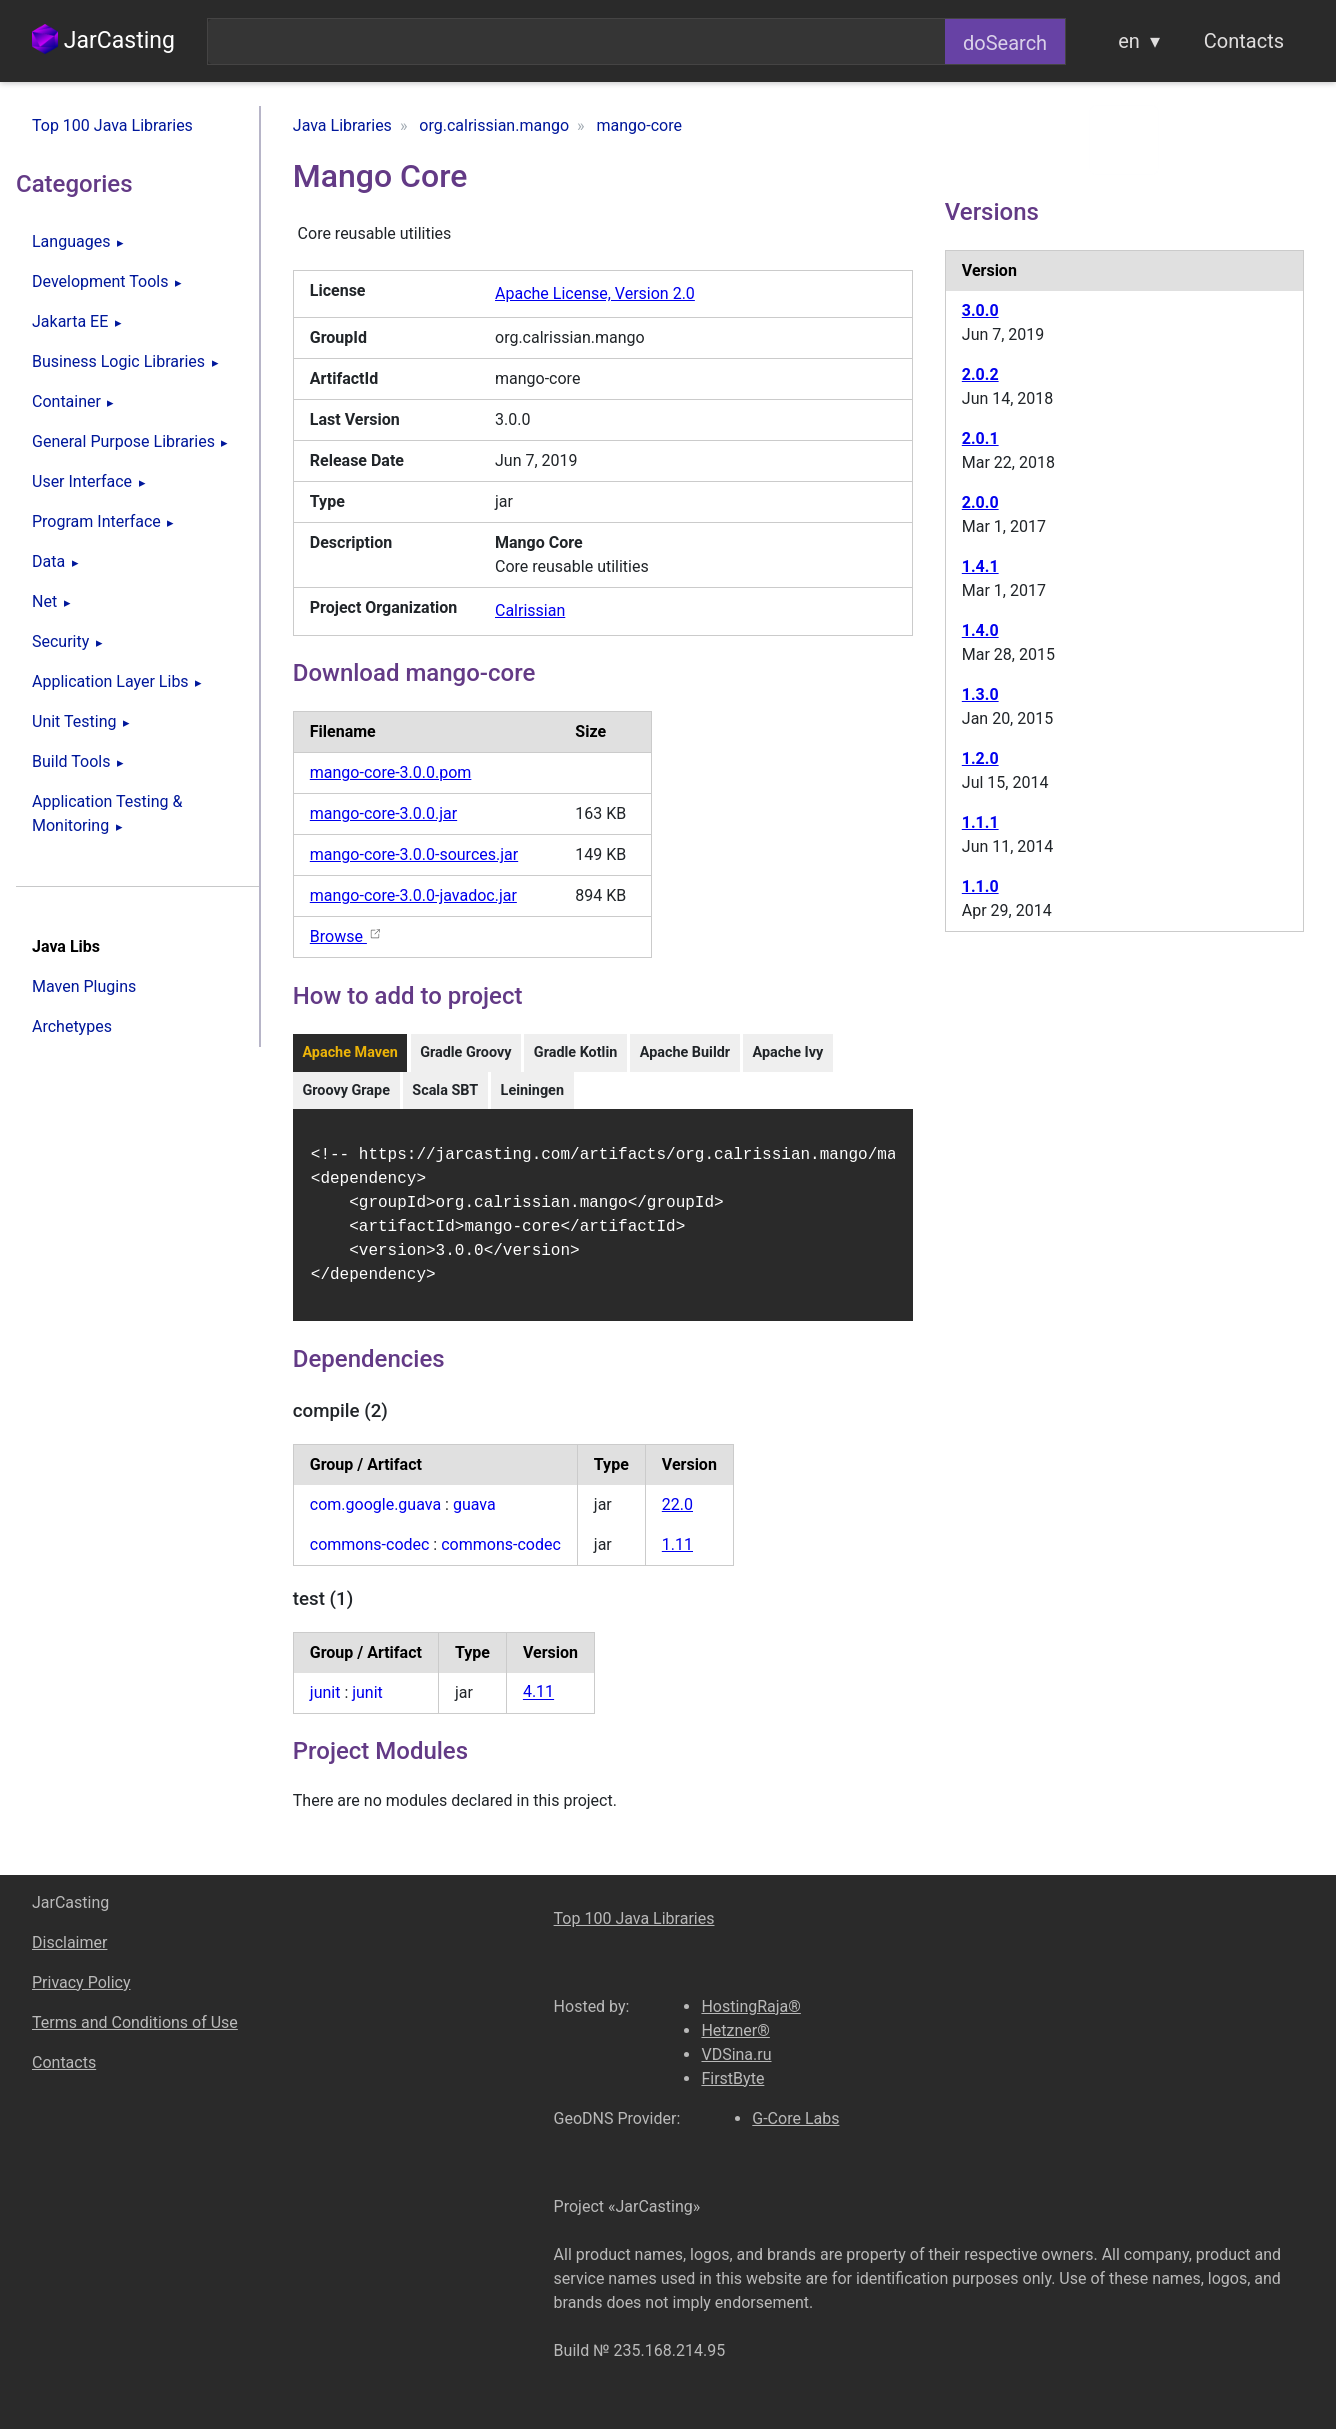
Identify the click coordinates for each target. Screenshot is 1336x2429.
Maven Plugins (84, 986)
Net (44, 601)
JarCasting (103, 40)
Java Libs (66, 946)
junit (325, 1704)
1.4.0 (980, 630)
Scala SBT (445, 1090)
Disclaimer (69, 1942)
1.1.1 (980, 822)
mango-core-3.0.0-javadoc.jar (413, 895)
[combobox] (576, 41)
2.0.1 (980, 438)
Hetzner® (735, 2030)
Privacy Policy (81, 1982)
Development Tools (100, 281)
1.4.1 (980, 566)
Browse (346, 936)
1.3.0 (980, 694)
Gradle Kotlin (575, 1052)
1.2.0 (980, 758)
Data (48, 561)
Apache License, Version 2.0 (595, 293)
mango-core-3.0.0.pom (391, 772)
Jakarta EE (70, 321)
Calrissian (530, 610)
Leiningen (532, 1090)
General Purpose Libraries (123, 441)
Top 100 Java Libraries (112, 125)
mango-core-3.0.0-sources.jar (414, 854)
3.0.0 (980, 310)
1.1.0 (980, 886)
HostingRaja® (750, 2006)
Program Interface (96, 521)
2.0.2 (980, 374)
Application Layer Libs (110, 681)
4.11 (538, 1704)
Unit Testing (74, 721)
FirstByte (732, 2078)
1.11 (677, 1556)
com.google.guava (375, 1516)
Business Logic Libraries (118, 361)
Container (66, 401)
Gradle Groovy (465, 1052)
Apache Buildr (685, 1052)
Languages (71, 241)
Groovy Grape (346, 1090)
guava (474, 1516)
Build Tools (71, 761)
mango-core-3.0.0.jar (383, 813)
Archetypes (72, 1026)
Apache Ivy (787, 1052)
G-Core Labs (795, 2118)
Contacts (1244, 41)
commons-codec (370, 1556)
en (1129, 41)
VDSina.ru (736, 2054)
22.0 (677, 1516)
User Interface (82, 481)
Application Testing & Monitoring (107, 813)
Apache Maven (349, 1052)
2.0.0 (980, 502)
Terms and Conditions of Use (135, 2022)
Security (60, 641)
